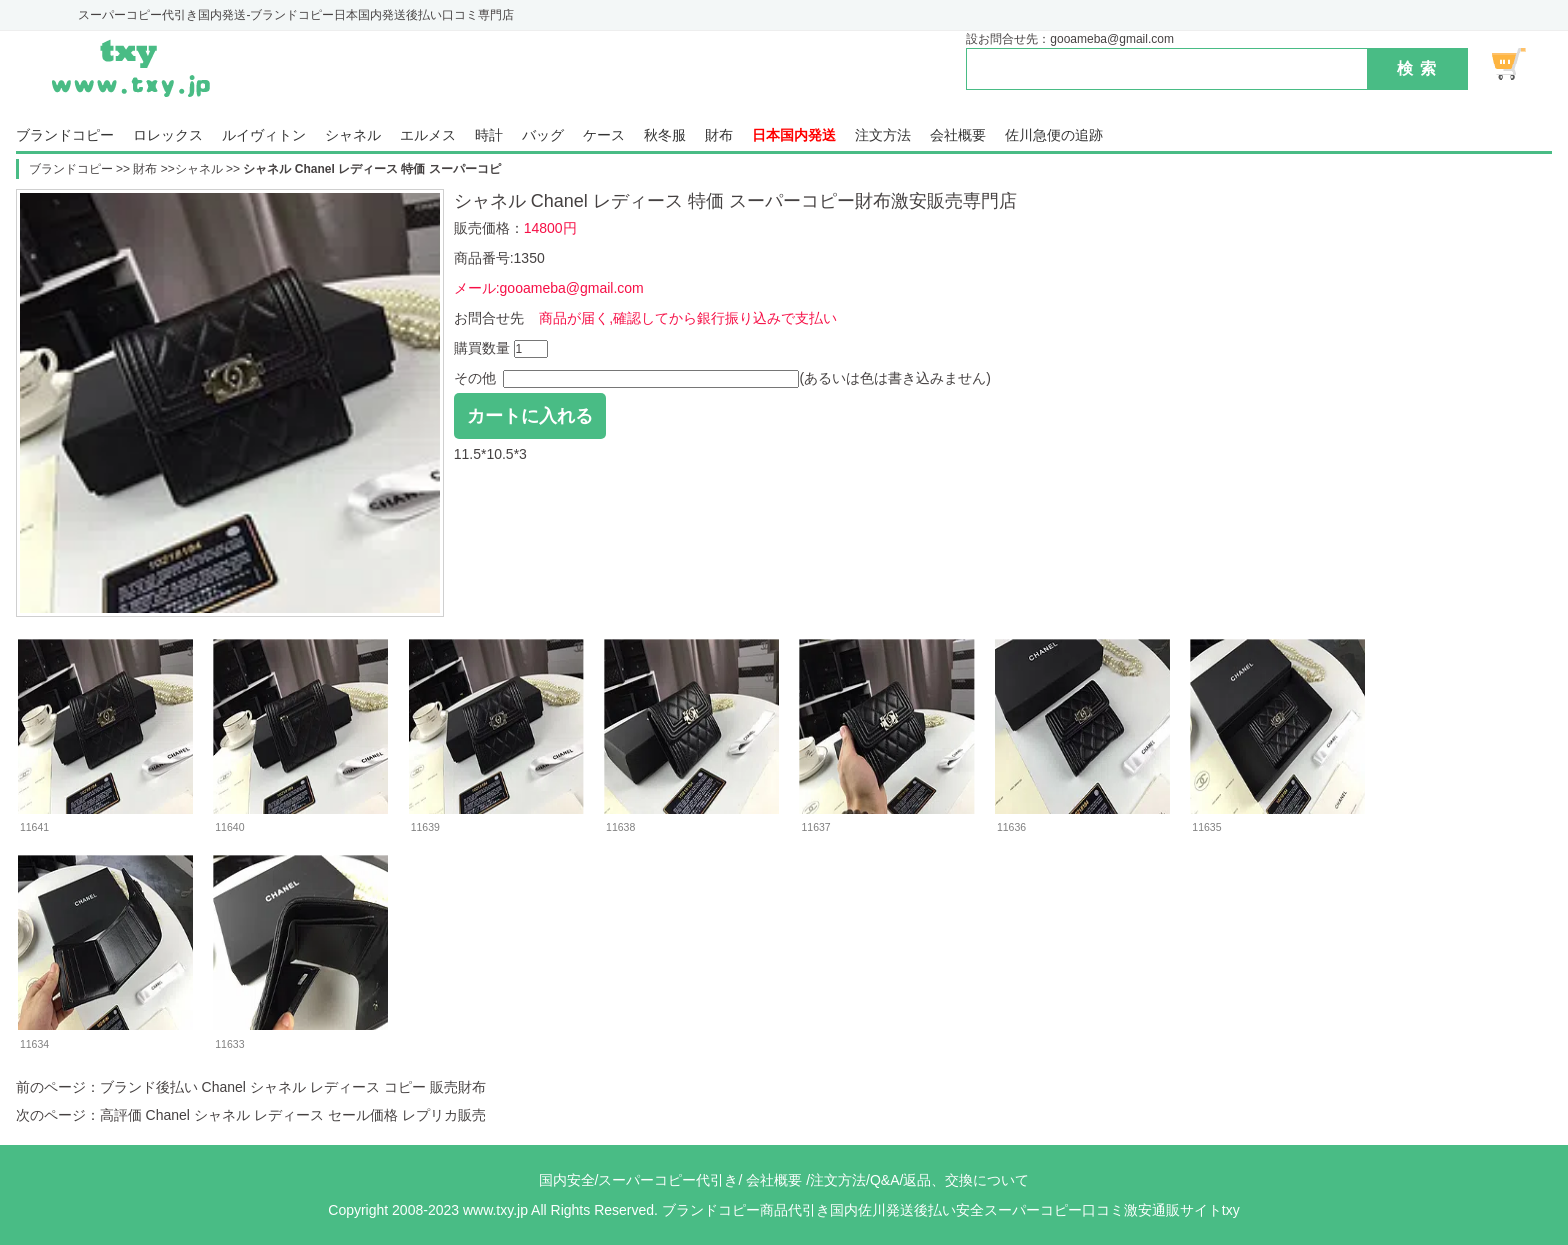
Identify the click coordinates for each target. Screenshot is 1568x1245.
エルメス (428, 135)
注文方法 (883, 135)
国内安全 (567, 1180)
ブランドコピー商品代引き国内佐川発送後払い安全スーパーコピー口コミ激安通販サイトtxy (951, 1210)
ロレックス (168, 135)
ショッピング (1520, 64)
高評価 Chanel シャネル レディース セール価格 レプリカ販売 (293, 1115)
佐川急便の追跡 (1054, 135)
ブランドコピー (65, 135)
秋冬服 (665, 135)
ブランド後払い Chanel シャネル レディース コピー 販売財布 (293, 1087)
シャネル (353, 135)
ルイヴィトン (264, 135)
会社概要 (958, 135)
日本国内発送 (794, 135)
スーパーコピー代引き (668, 1180)
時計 (489, 135)
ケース (604, 135)
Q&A (885, 1180)
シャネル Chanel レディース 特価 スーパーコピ (371, 169)
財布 (719, 135)
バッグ (543, 135)
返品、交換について (966, 1180)
